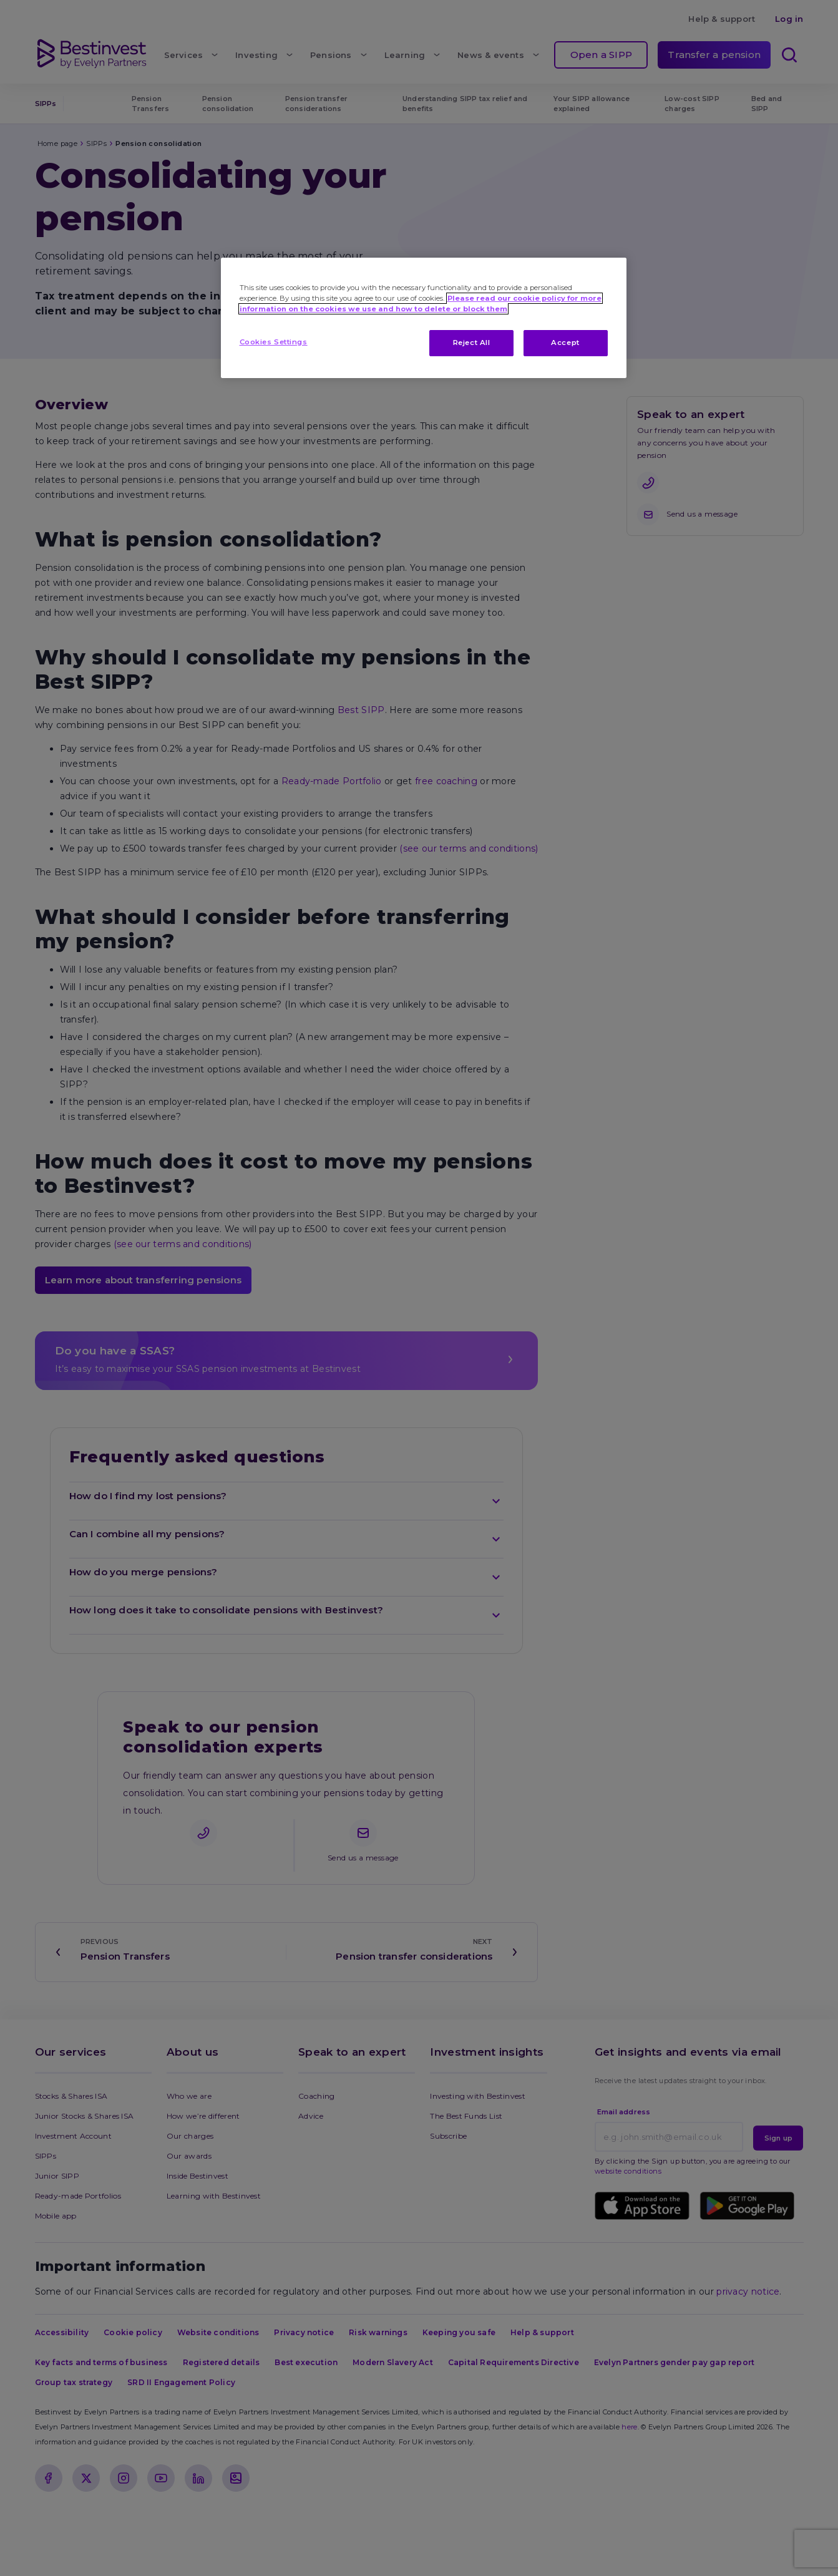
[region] (423, 318)
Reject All (471, 342)
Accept (565, 342)
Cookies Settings (274, 342)
